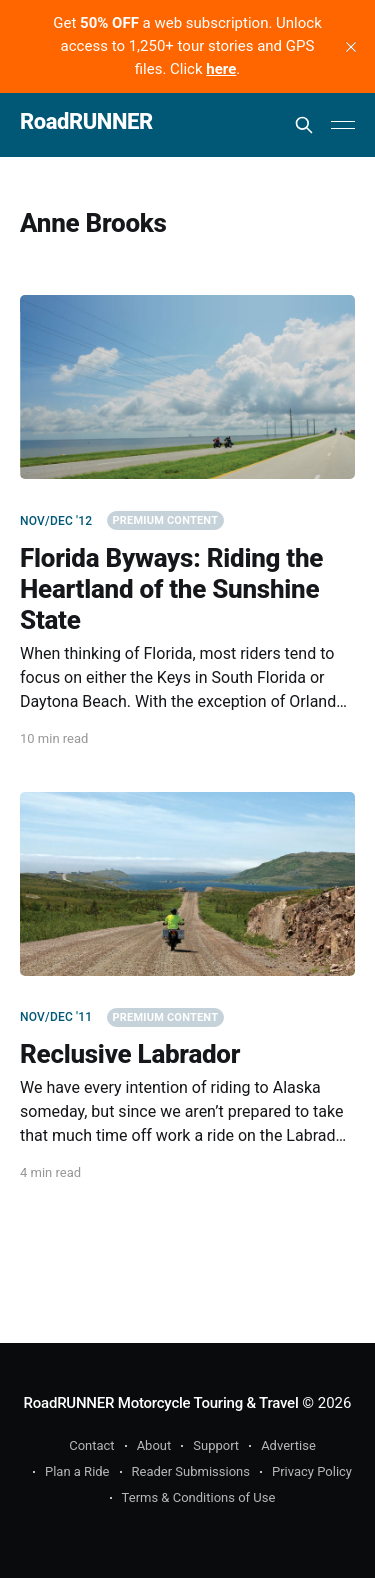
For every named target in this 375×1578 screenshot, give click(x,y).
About (154, 1445)
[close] (351, 47)
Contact (91, 1445)
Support (216, 1445)
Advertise (288, 1445)
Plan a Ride (77, 1471)
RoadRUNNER (86, 122)
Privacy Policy (312, 1471)
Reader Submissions (191, 1471)
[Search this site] (304, 125)
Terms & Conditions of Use (199, 1497)
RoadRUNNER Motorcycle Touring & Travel (161, 1403)
